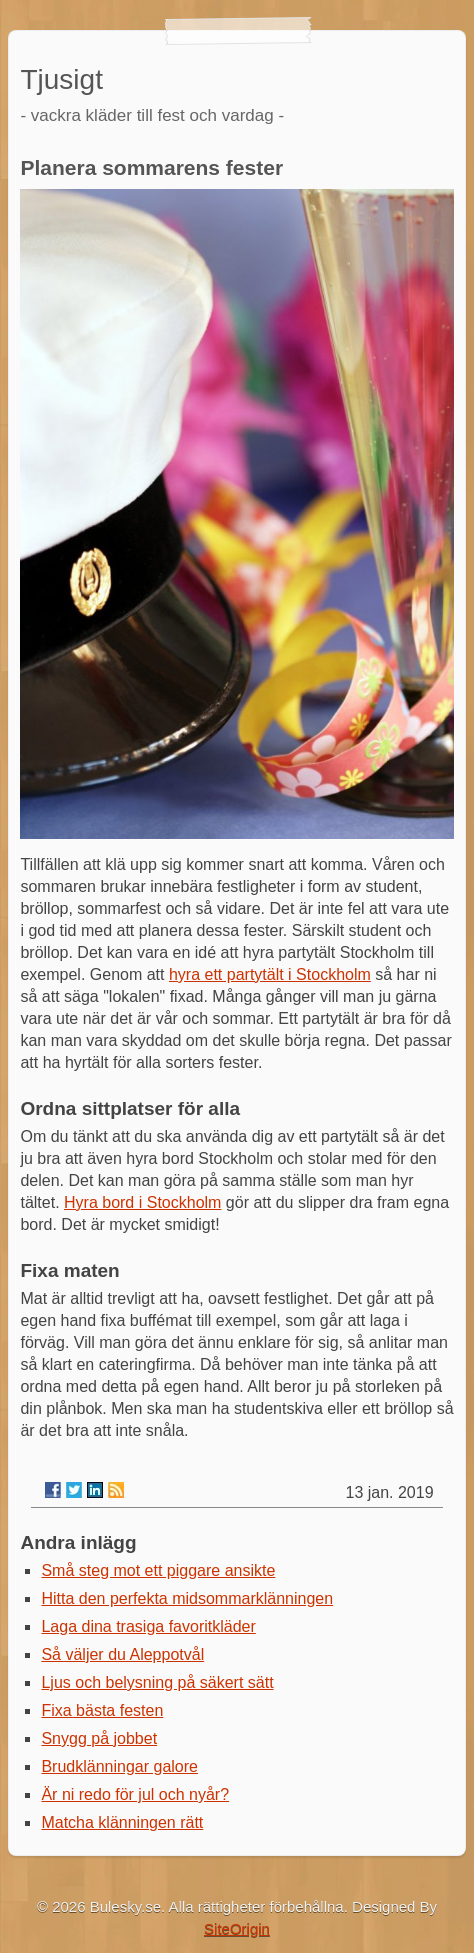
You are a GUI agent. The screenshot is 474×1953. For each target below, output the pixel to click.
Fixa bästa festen (102, 1710)
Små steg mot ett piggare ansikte (158, 1570)
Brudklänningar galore (119, 1766)
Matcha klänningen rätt (122, 1822)
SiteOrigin (237, 1928)
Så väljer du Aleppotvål (122, 1654)
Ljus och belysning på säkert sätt (157, 1682)
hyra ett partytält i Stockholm (270, 974)
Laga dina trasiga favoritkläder (148, 1626)
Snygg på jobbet (99, 1738)
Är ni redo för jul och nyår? (135, 1794)
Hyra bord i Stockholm (142, 1202)
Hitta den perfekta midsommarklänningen (187, 1598)
